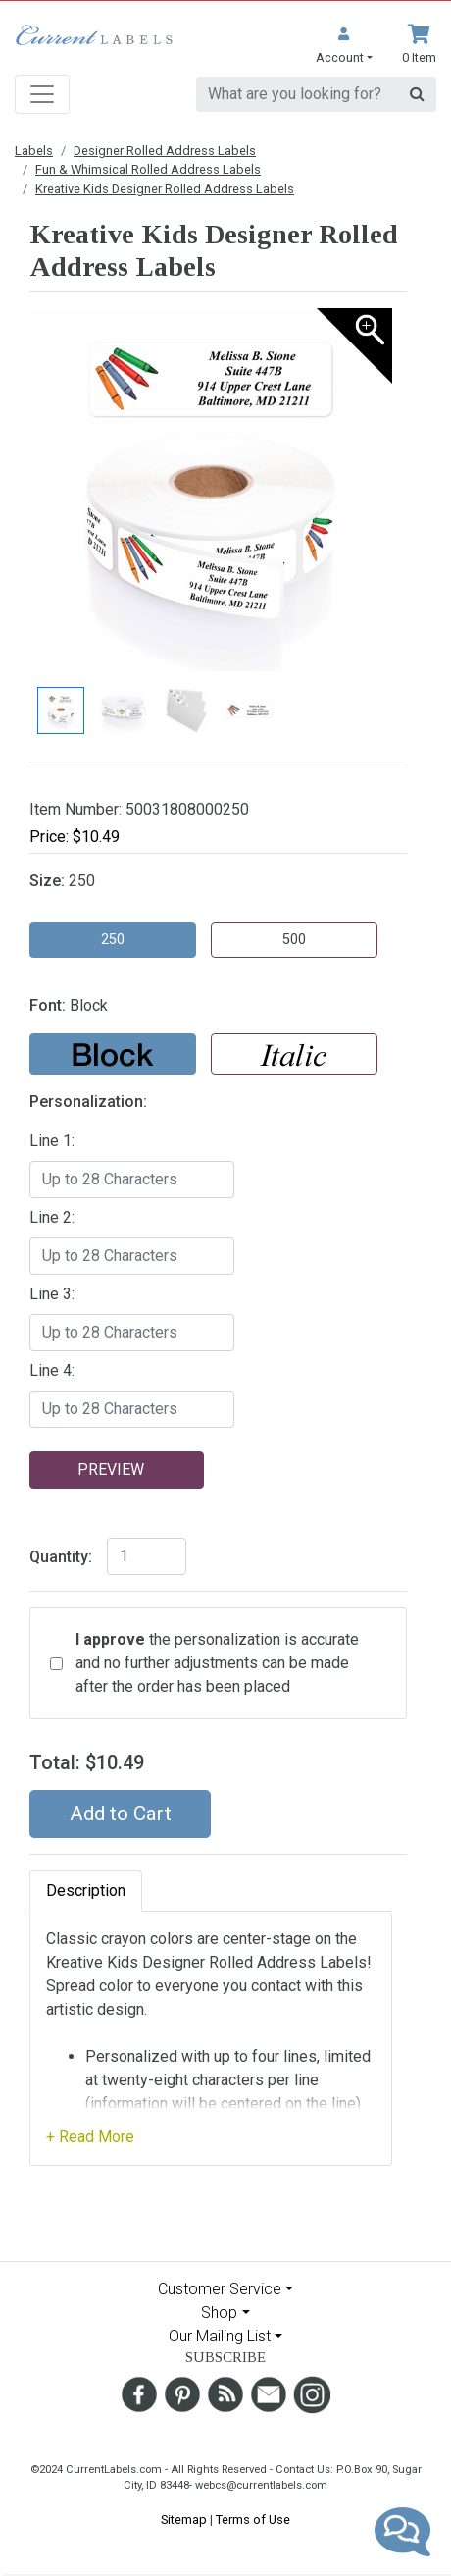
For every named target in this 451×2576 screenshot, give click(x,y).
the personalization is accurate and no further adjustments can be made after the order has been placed (217, 1663)
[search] (297, 94)
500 (294, 939)
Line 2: (52, 1217)
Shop (219, 2312)
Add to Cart (121, 1813)
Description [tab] (85, 1890)
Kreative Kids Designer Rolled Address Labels (164, 189)
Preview (110, 1469)
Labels (34, 150)
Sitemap (184, 2519)
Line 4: (52, 1370)
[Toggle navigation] (42, 94)
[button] (344, 46)
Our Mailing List (220, 2336)
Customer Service (219, 2289)
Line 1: (52, 1140)
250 (113, 939)
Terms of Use (253, 2519)
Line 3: (52, 1294)
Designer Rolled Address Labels (165, 150)
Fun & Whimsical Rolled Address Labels (148, 169)
